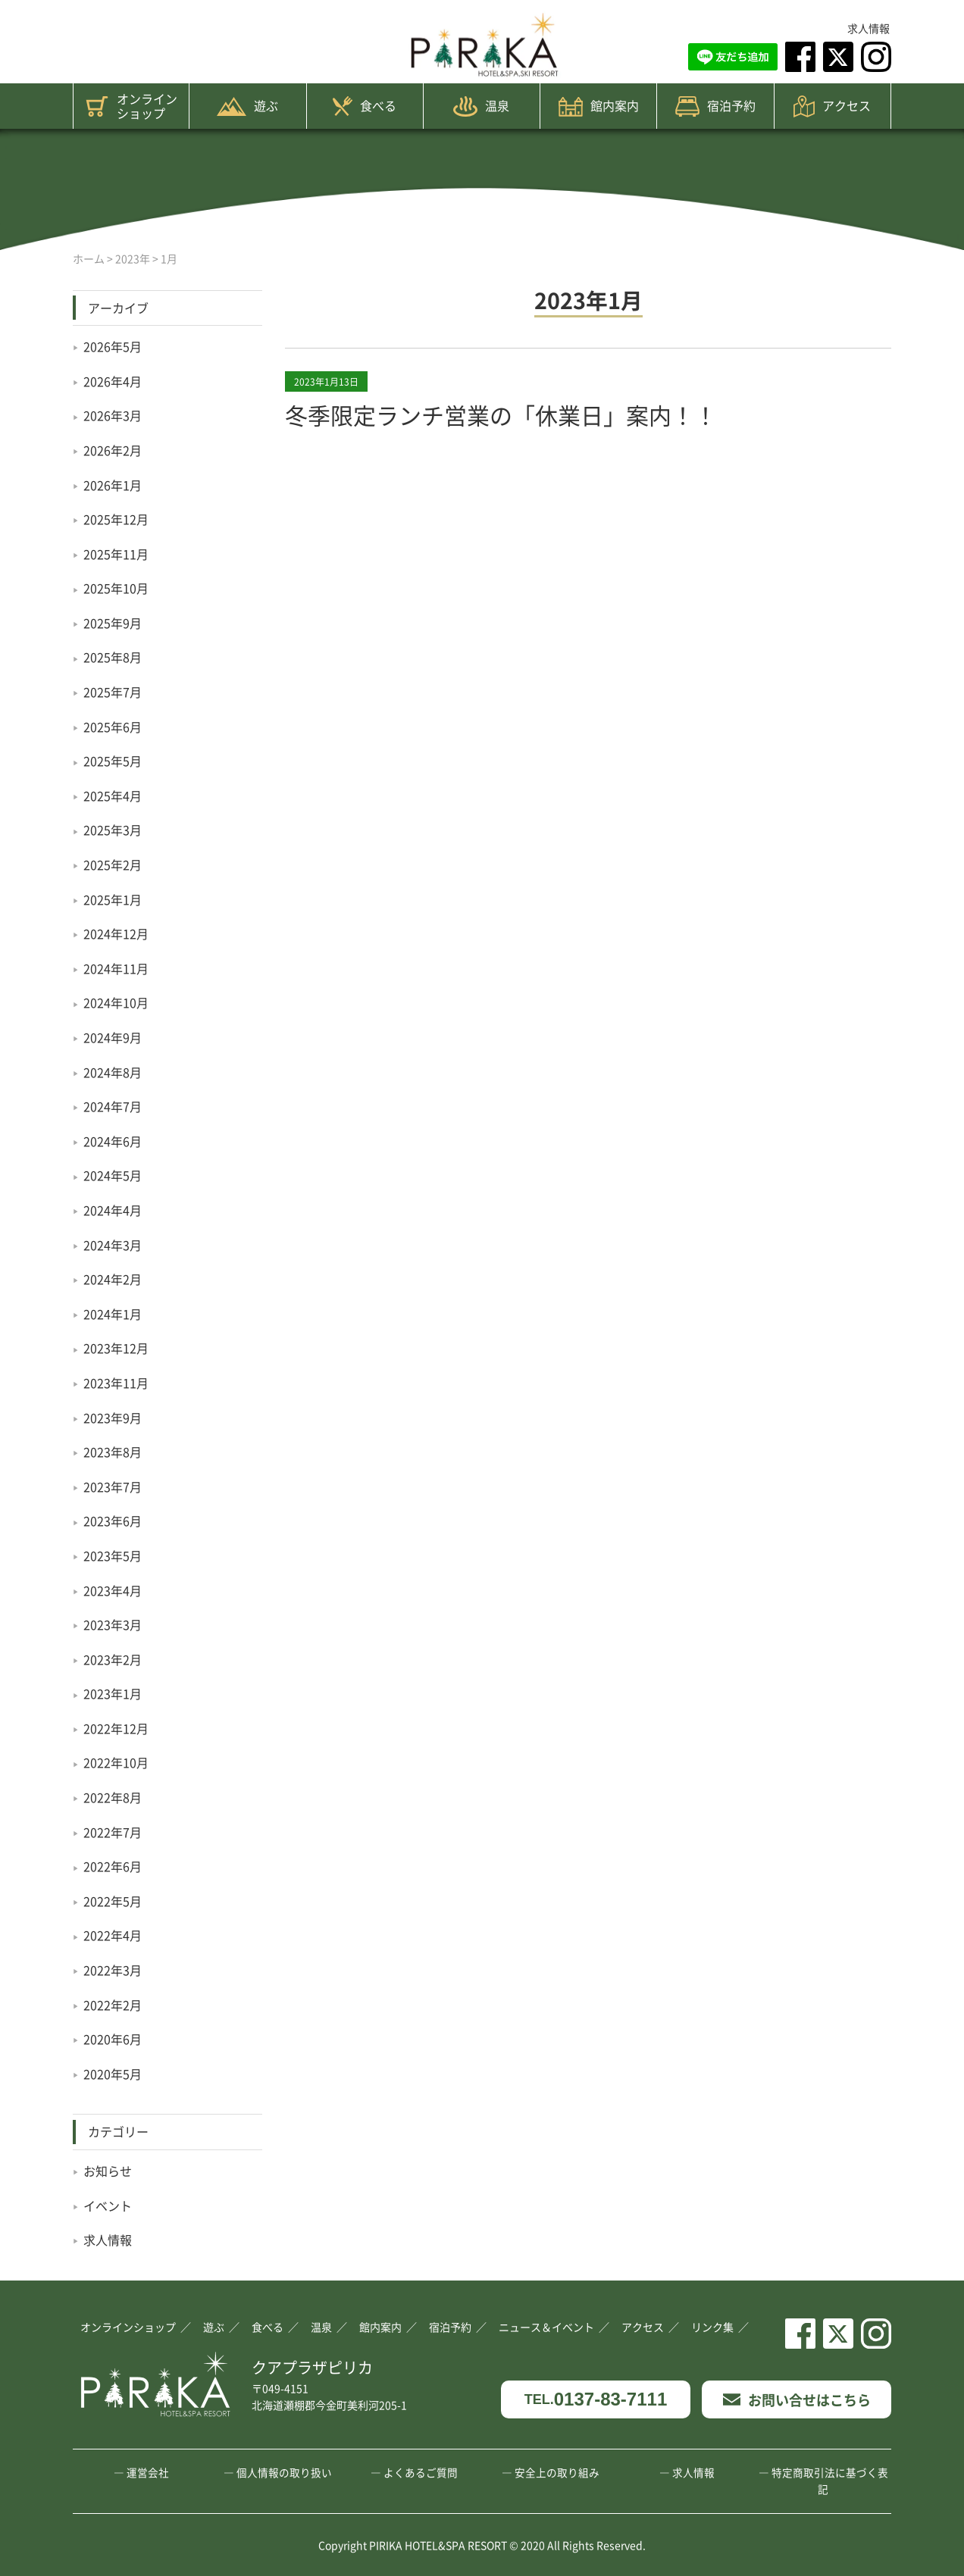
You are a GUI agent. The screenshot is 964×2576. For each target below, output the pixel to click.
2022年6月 (112, 1866)
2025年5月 (112, 761)
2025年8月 (112, 657)
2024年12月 (116, 933)
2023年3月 (112, 1624)
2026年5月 (112, 346)
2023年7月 (112, 1486)
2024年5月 (112, 1175)
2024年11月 (116, 968)
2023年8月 (112, 1452)
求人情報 (868, 28)
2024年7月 (112, 1106)
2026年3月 (112, 415)
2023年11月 (116, 1383)
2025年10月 (116, 588)
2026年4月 (112, 381)
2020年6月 (112, 2039)
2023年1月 (112, 1693)
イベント (107, 2205)
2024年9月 (112, 1037)
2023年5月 (112, 1555)
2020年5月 (112, 2074)
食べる (364, 106)
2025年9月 (112, 623)
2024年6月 (112, 1141)
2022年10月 (116, 1762)
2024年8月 (112, 1072)
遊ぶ (247, 105)
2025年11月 (116, 554)
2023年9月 (112, 1417)
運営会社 (148, 2472)
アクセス (832, 106)
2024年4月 (112, 1210)
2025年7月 (112, 692)
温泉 (481, 106)
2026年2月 (112, 450)
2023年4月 (112, 1590)
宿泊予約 (715, 106)
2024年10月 (116, 1002)
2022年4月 (112, 1935)
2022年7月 (112, 1832)
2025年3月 (112, 830)
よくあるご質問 (420, 2472)
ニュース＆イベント (546, 2326)
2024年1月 (112, 1314)
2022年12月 (116, 1728)
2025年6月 (112, 726)
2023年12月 (116, 1348)
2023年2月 (112, 1659)
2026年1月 (112, 485)
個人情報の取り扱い (284, 2472)
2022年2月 (112, 2005)
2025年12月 (116, 519)
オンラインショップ (131, 105)
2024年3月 (112, 1245)
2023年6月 (112, 1521)
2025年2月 (112, 864)
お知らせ (107, 2171)
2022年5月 (112, 1901)
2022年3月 (112, 1970)
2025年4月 (112, 795)
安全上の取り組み (557, 2472)
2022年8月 (112, 1797)
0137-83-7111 (595, 2400)
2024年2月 (112, 1279)
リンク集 (712, 2326)
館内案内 (599, 106)
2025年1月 (112, 899)
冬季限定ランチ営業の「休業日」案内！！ (501, 414)
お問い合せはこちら (797, 2399)
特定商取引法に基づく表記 (830, 2480)
